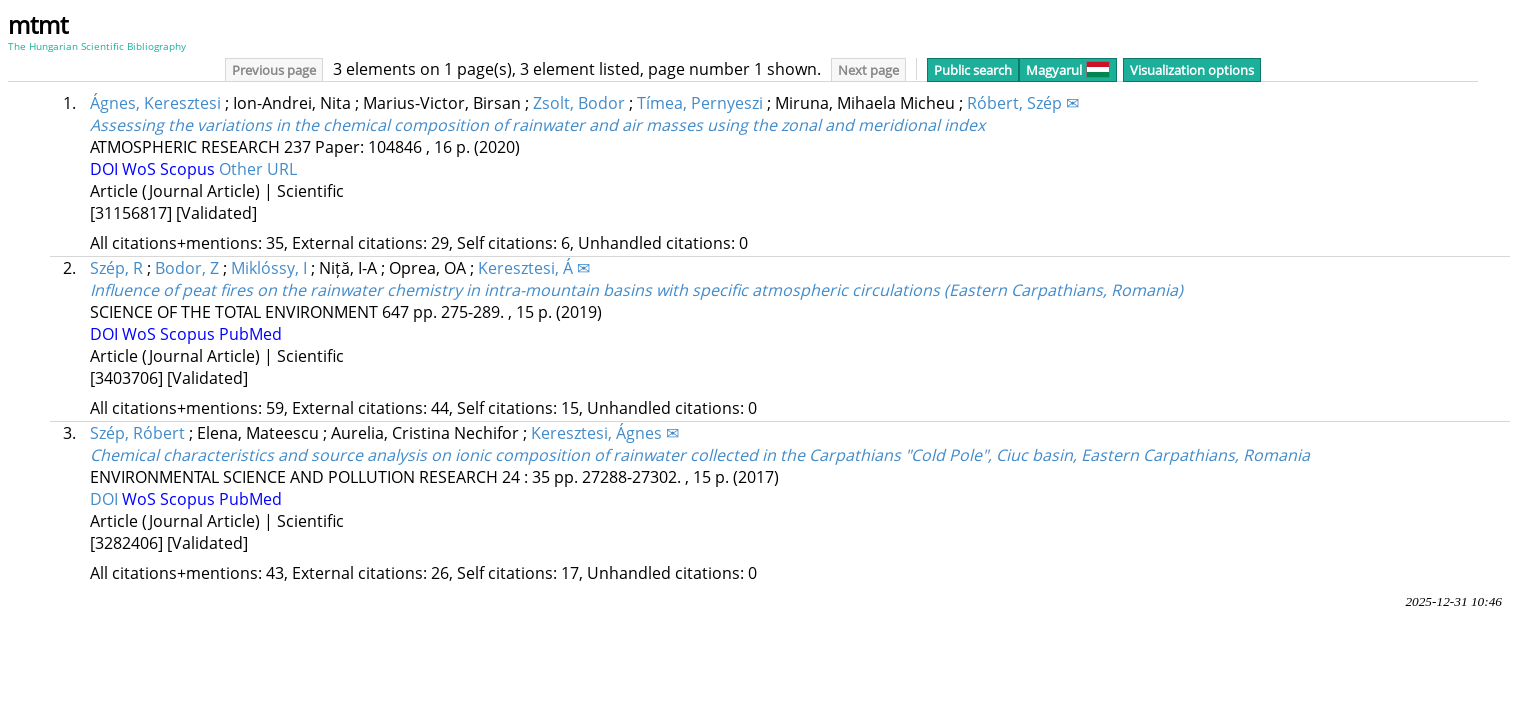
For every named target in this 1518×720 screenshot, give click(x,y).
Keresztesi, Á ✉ (534, 268)
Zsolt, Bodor (579, 103)
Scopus (189, 169)
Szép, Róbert (137, 433)
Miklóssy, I (269, 268)
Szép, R (116, 268)
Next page (868, 70)
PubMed (250, 334)
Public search (973, 70)
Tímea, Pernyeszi (700, 103)
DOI (106, 169)
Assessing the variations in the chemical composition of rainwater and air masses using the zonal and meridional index (537, 125)
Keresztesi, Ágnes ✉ (605, 433)
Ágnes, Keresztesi (155, 103)
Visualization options (1192, 70)
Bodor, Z (187, 268)
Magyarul (1068, 70)
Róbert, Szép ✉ (1023, 103)
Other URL (258, 169)
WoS (141, 169)
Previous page (274, 70)
